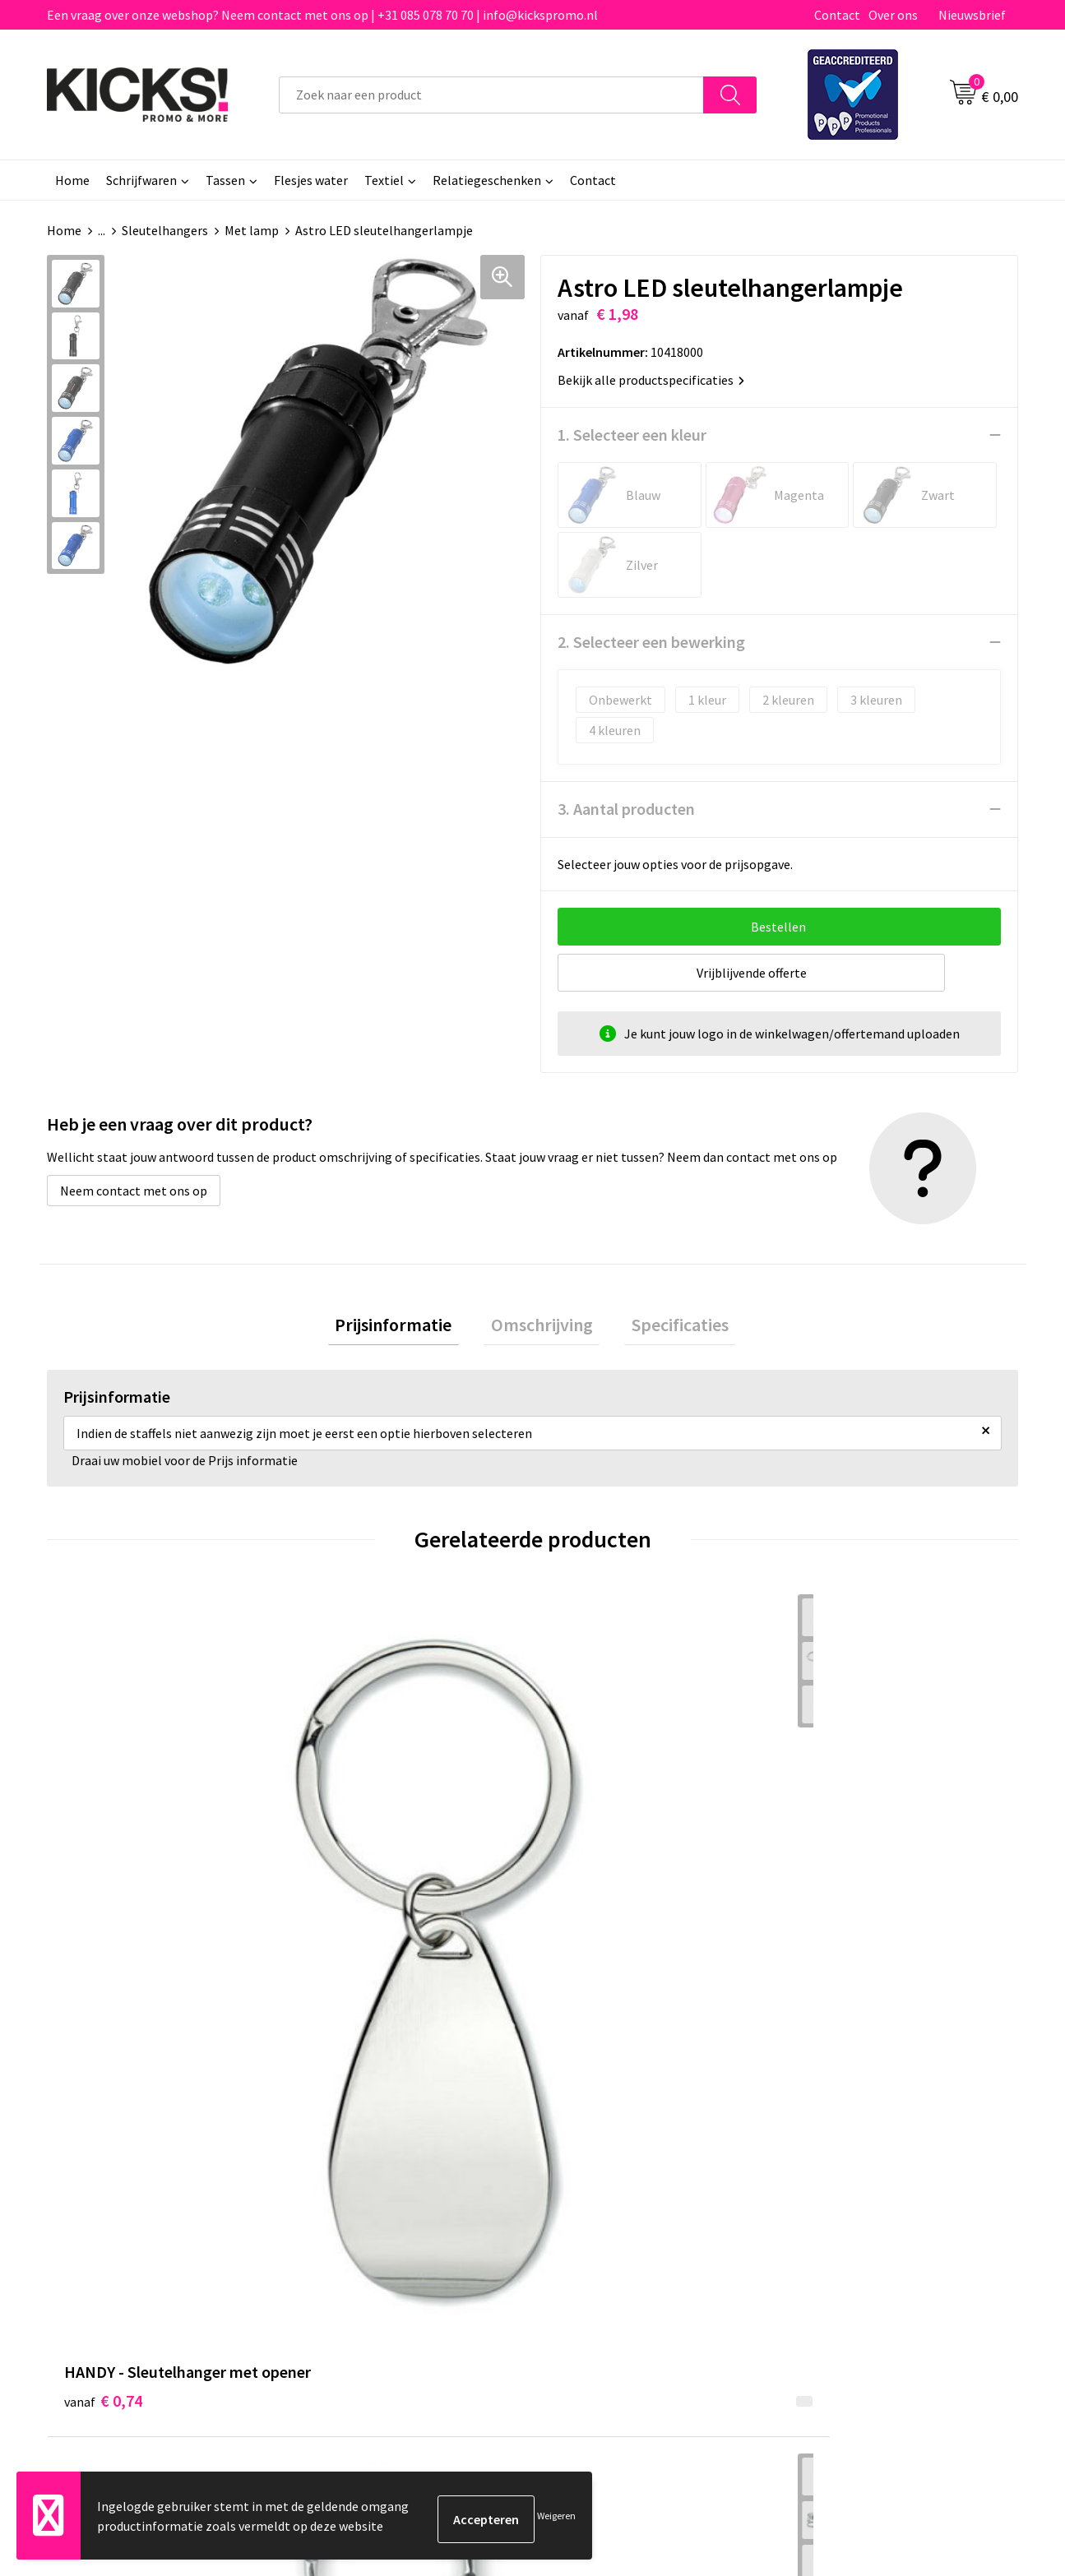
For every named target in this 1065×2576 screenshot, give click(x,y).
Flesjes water (311, 180)
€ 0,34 (589, 1891)
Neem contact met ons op (133, 1190)
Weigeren (556, 2519)
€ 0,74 (103, 1891)
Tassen (225, 180)
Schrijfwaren (141, 180)
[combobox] (491, 94)
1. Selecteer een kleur (632, 434)
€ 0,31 (832, 1867)
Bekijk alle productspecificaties (651, 380)
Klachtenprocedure (367, 2224)
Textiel (384, 180)
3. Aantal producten (626, 808)
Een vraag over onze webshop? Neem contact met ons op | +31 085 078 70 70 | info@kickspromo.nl (322, 15)
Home (72, 180)
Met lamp (252, 230)
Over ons (893, 15)
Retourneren (589, 2199)
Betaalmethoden (601, 2174)
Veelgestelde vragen (370, 2174)
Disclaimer (824, 2199)
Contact (837, 15)
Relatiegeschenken (487, 180)
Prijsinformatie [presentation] (408, 1327)
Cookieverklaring (842, 2174)
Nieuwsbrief (972, 15)
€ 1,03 (346, 1891)
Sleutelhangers (165, 230)
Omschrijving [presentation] (542, 1327)
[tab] (408, 1328)
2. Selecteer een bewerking (651, 641)
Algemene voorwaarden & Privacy (887, 2149)
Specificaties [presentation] (666, 1327)
